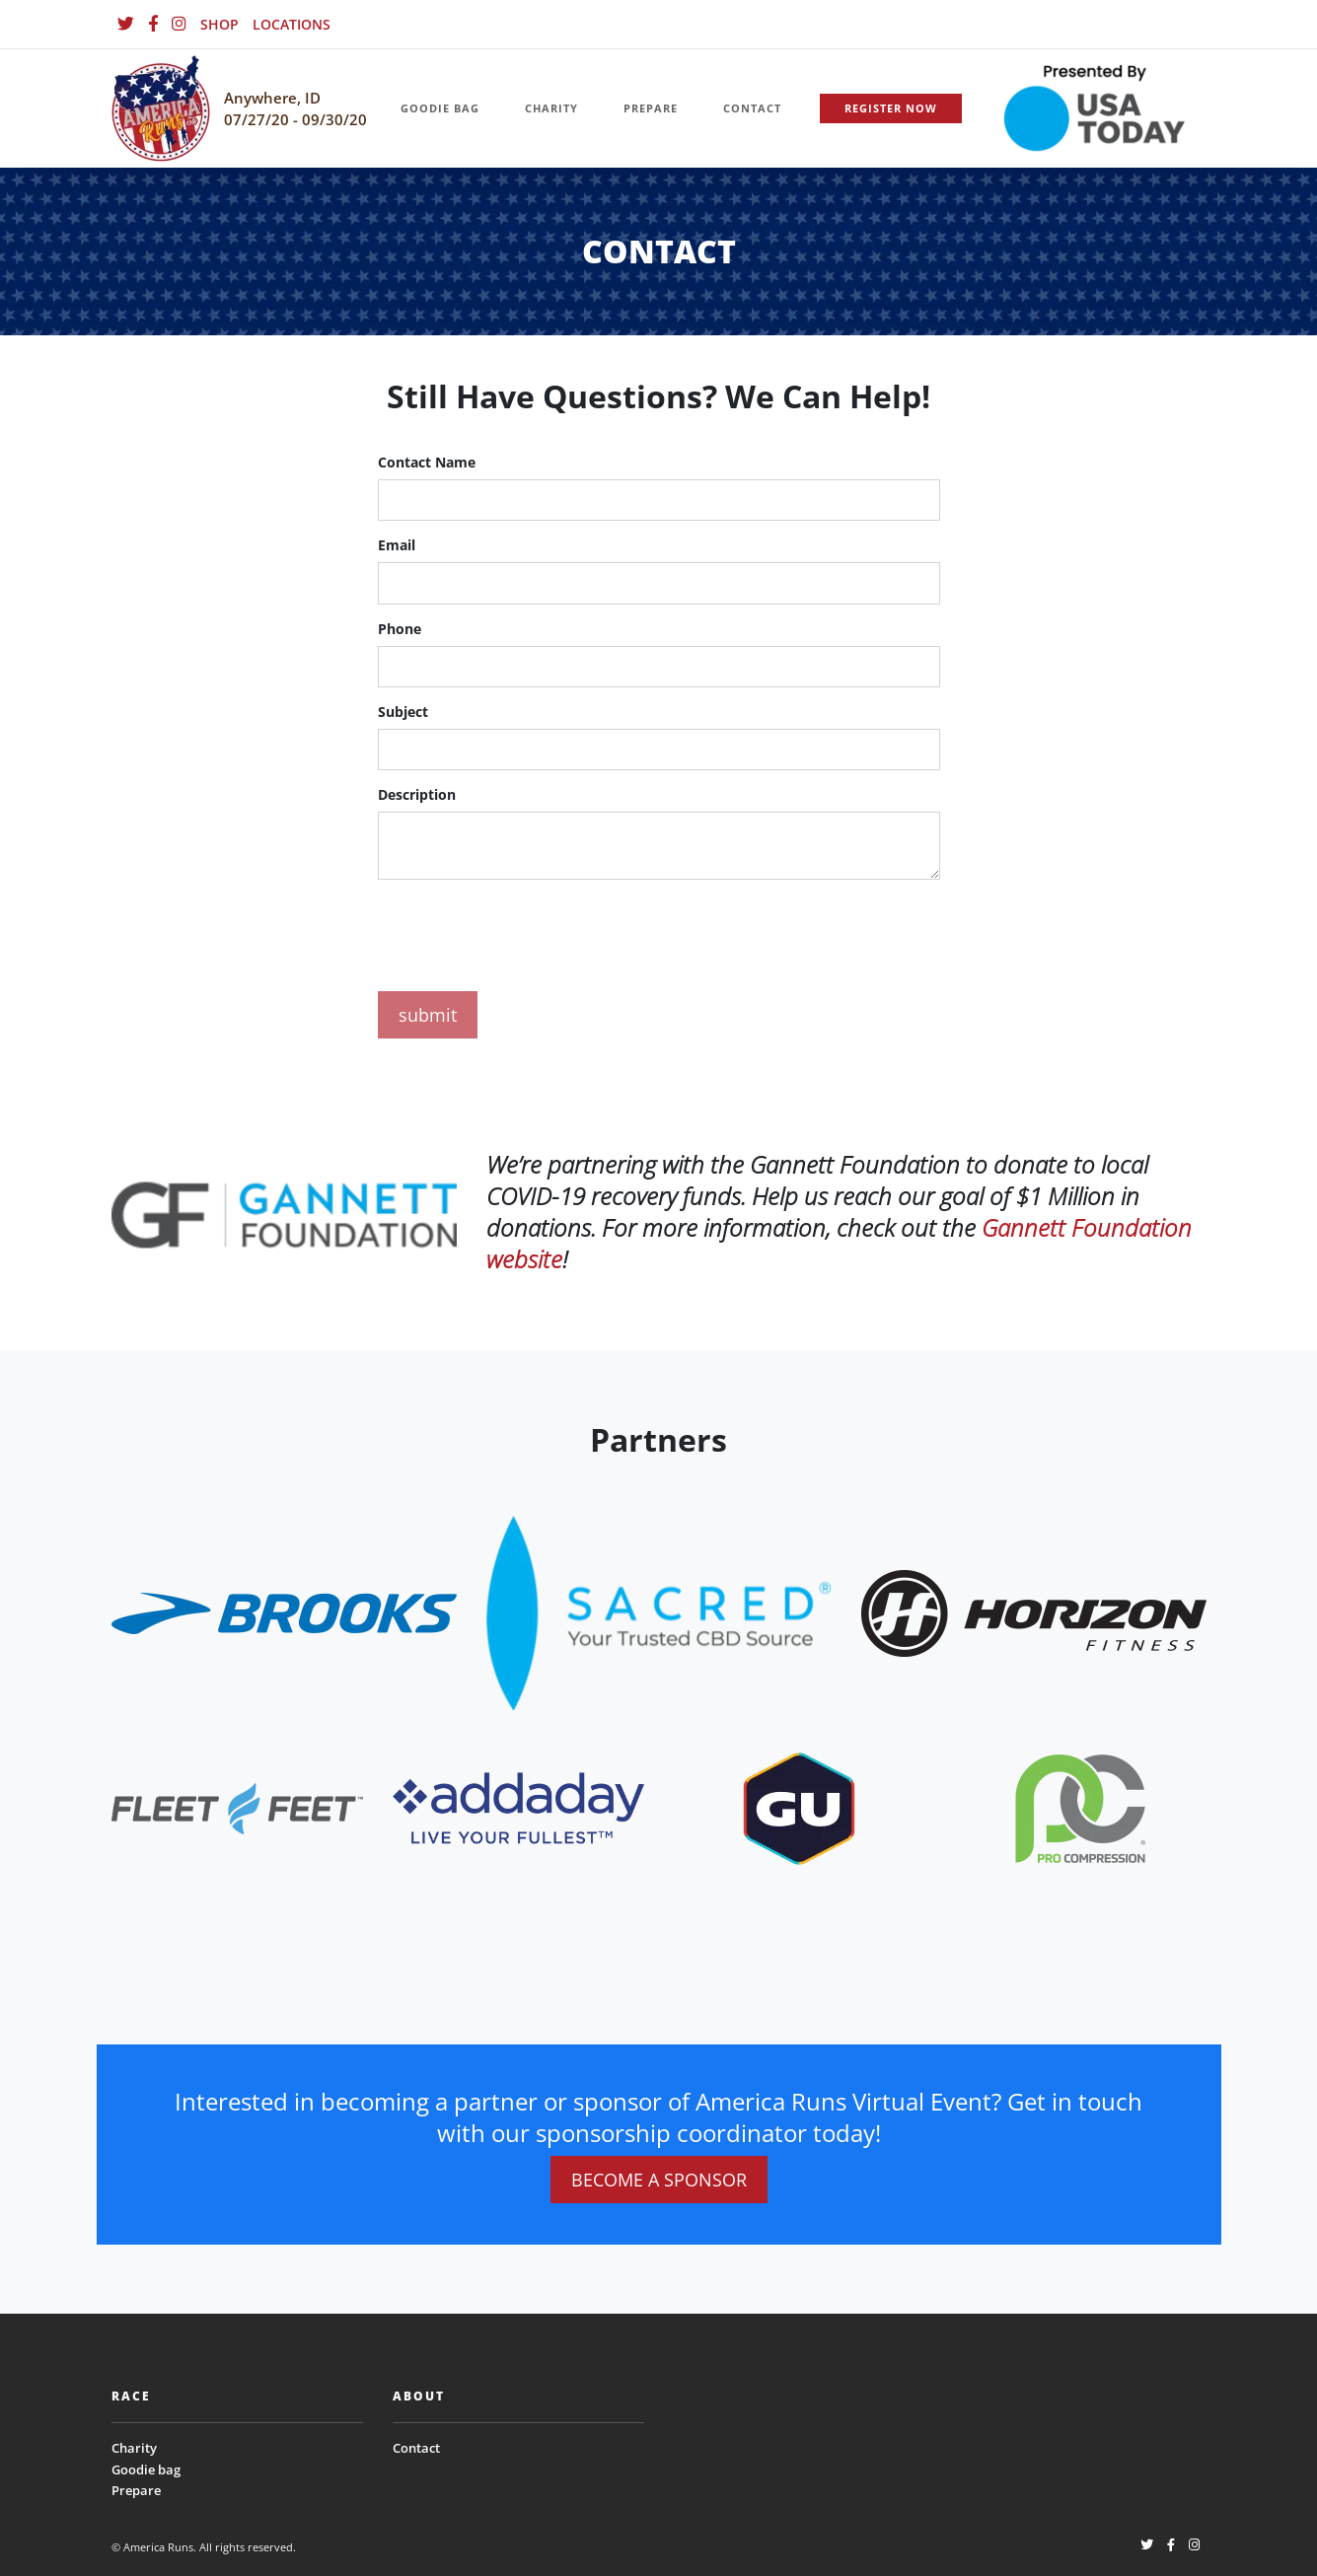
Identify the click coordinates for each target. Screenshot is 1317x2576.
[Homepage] (160, 109)
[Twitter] (125, 24)
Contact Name (427, 462)
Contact (416, 2448)
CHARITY (551, 108)
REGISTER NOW (890, 108)
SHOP (219, 24)
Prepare (136, 2490)
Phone (399, 628)
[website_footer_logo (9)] (1080, 1807)
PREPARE (650, 108)
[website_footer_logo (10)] (799, 1807)
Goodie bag (146, 2469)
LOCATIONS (291, 24)
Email (396, 545)
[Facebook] (153, 24)
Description (417, 794)
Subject (403, 711)
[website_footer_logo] (284, 1612)
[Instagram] (179, 24)
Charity (134, 2448)
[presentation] (528, 932)
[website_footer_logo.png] (659, 1612)
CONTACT (752, 108)
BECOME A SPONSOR (659, 2179)
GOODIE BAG (440, 108)
